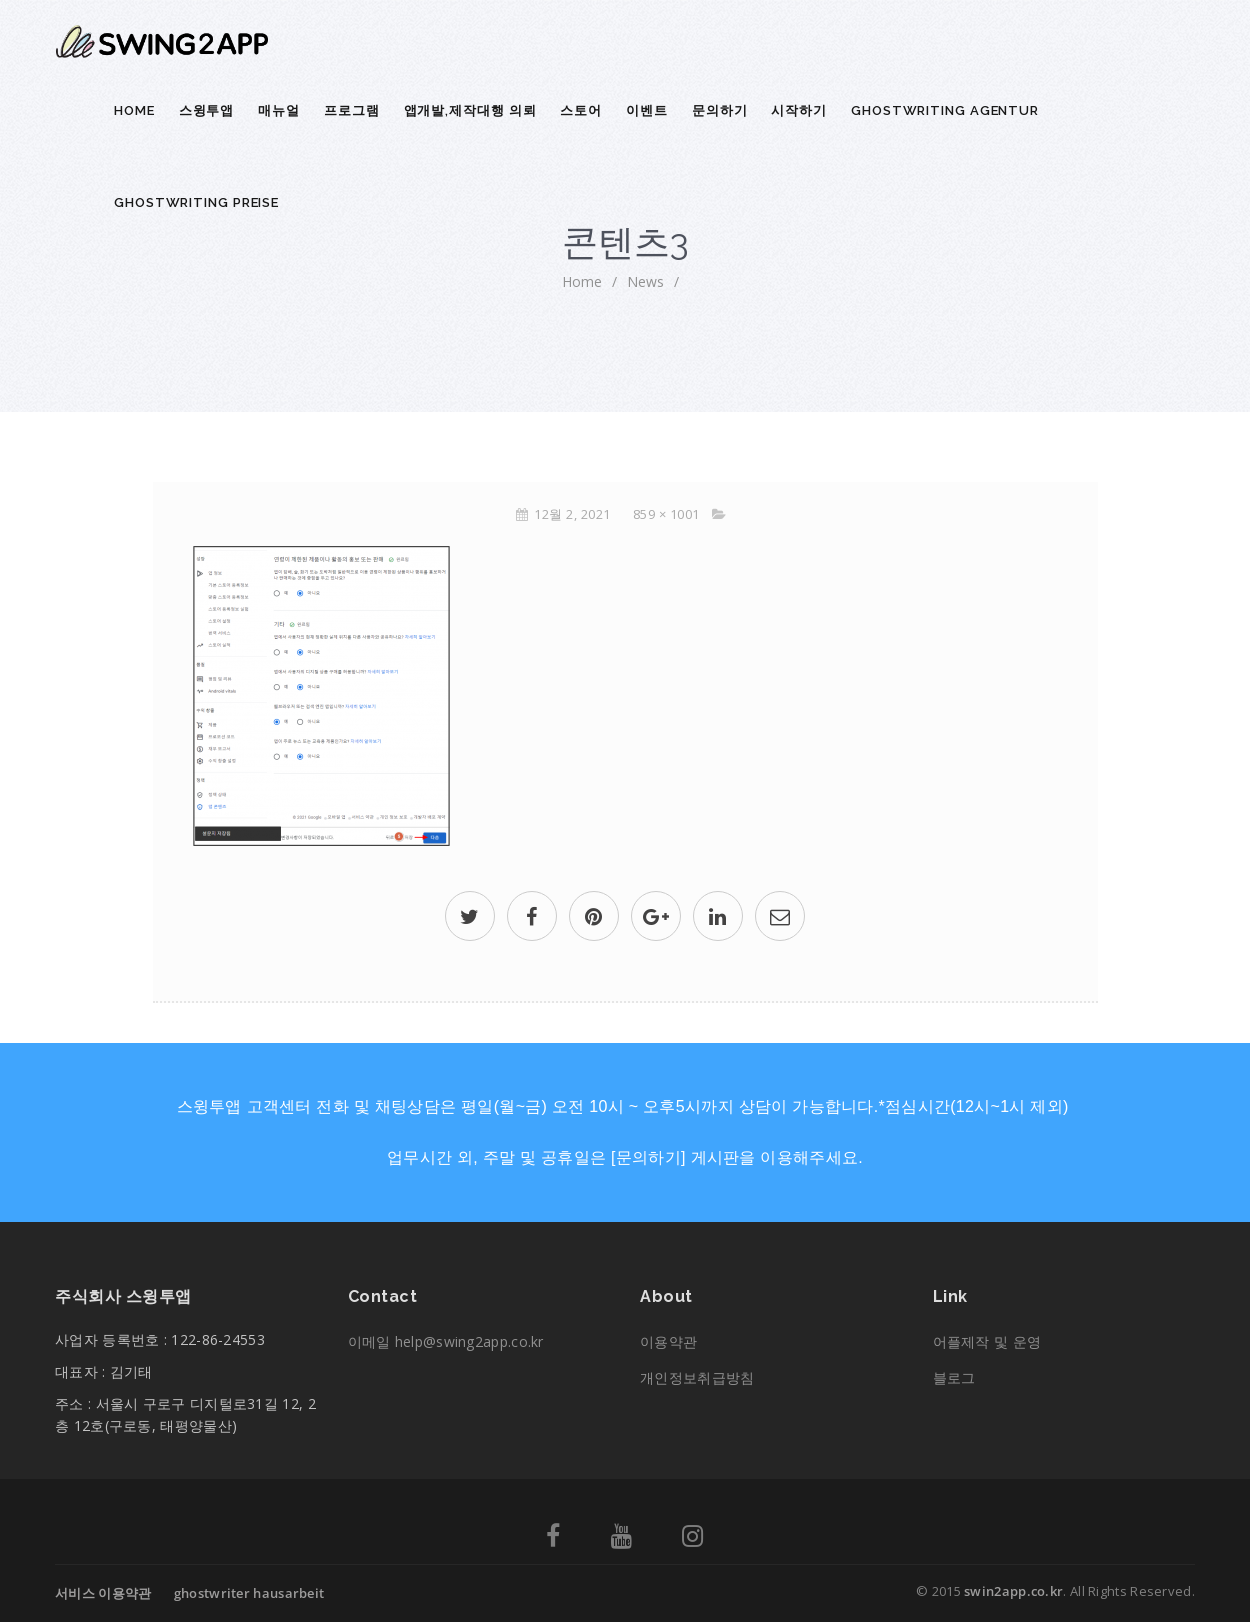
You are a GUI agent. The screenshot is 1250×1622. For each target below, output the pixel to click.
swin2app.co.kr (1013, 1591)
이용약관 (668, 1341)
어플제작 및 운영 (987, 1341)
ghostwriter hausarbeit (249, 1593)
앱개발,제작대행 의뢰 (470, 110)
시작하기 (799, 110)
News (645, 281)
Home (134, 110)
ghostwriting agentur (945, 110)
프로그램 (352, 110)
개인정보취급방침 (697, 1377)
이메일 (446, 1341)
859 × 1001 (666, 514)
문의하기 (720, 110)
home (582, 281)
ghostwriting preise (196, 202)
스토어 (581, 110)
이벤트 (647, 110)
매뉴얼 (279, 110)
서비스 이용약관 (103, 1593)
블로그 (954, 1377)
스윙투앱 (207, 110)
